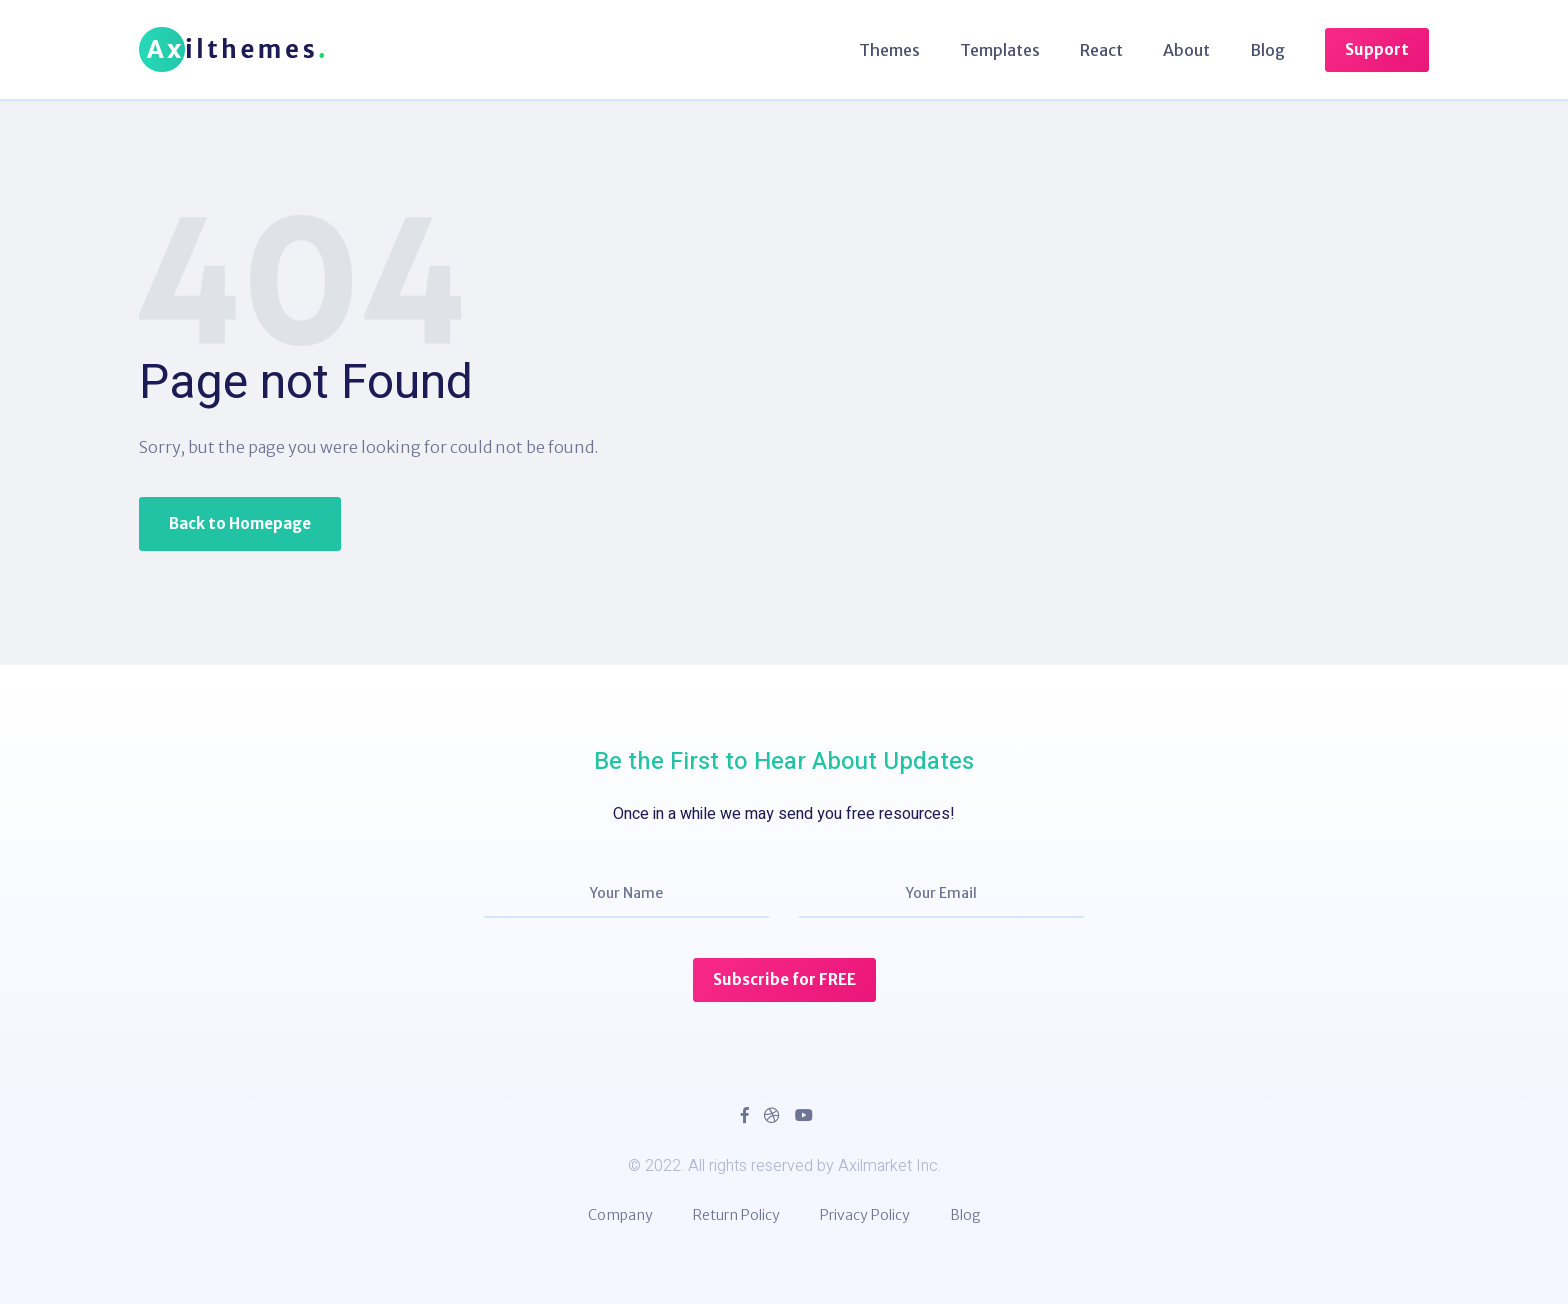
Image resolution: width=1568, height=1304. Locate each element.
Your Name (626, 893)
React (1101, 50)
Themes (889, 50)
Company (620, 1215)
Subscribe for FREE (784, 979)
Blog (1267, 50)
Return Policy (736, 1215)
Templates (1000, 50)
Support (1377, 49)
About (1186, 50)
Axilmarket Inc (888, 1166)
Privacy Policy (865, 1215)
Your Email (941, 893)
